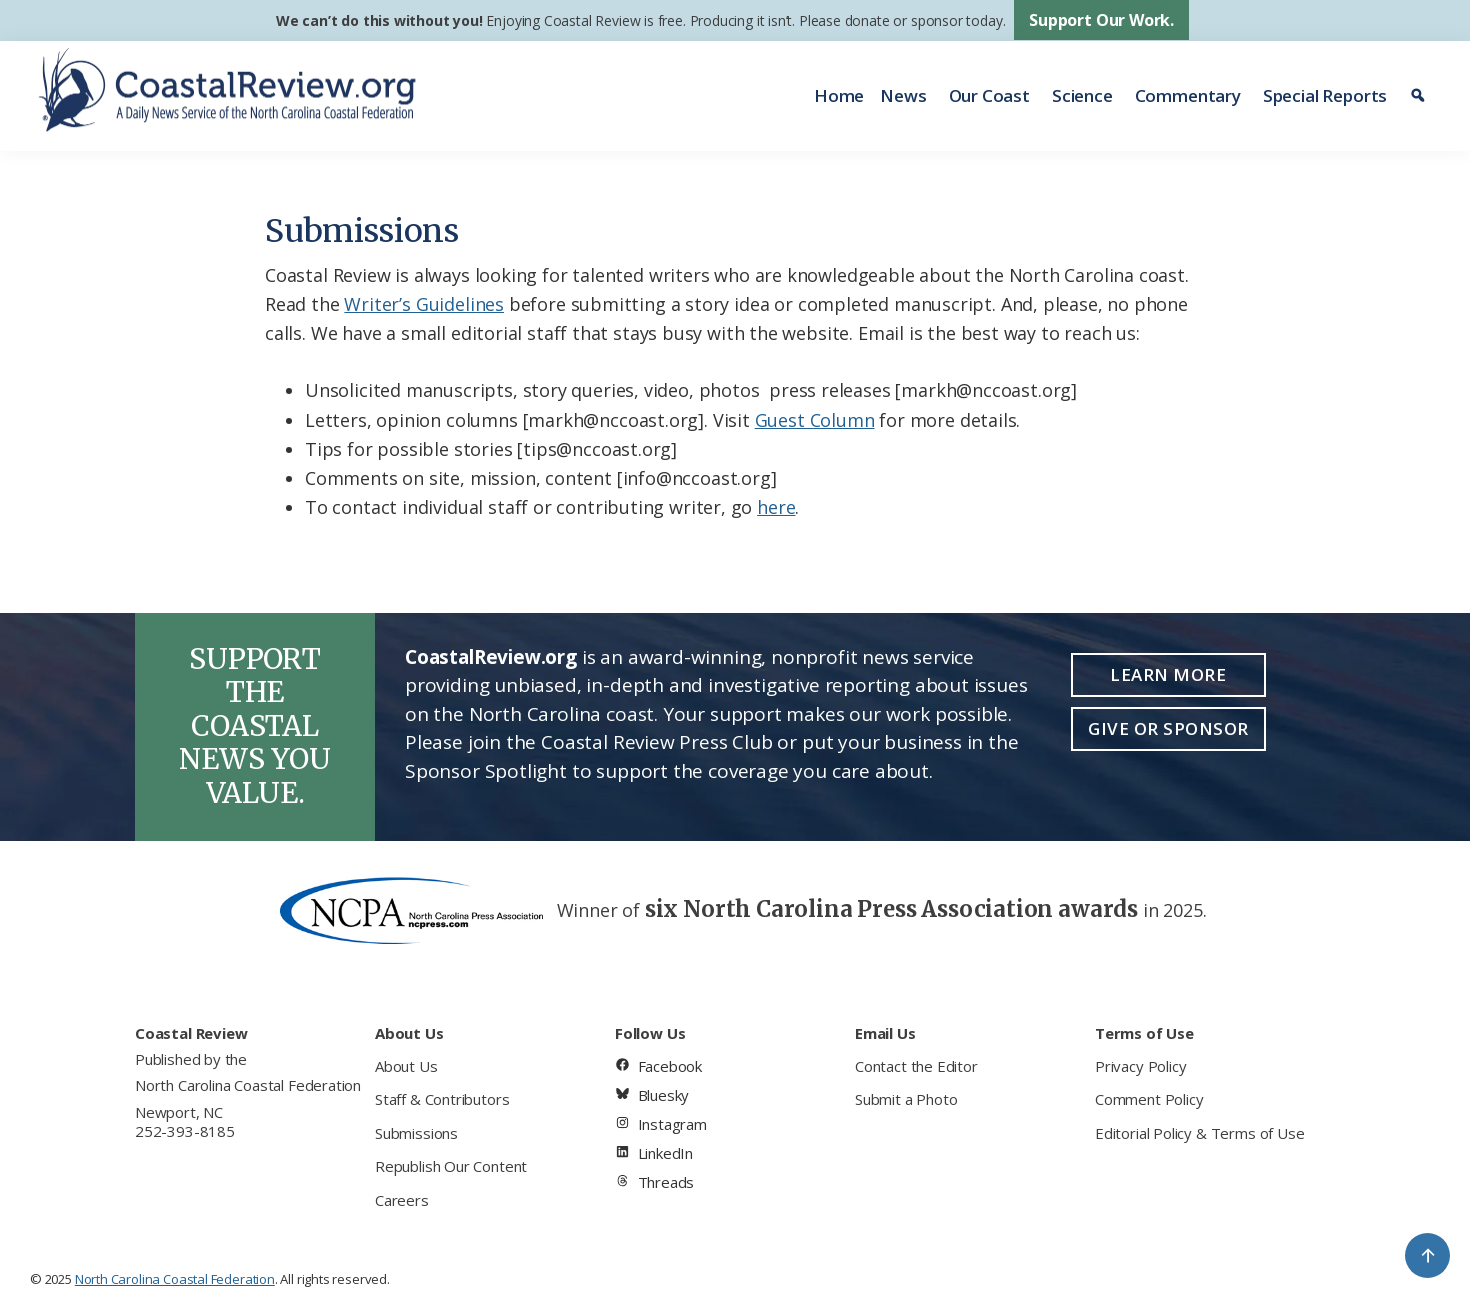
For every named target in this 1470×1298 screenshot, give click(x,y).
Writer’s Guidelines (424, 304)
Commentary (1188, 95)
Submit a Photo (906, 1099)
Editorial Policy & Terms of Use (1199, 1133)
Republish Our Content (451, 1166)
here (776, 507)
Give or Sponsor (1168, 728)
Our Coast (989, 95)
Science (1082, 95)
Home (839, 95)
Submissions (416, 1133)
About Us (406, 1066)
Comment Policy (1149, 1099)
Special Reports (1325, 95)
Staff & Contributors (442, 1099)
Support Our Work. (1101, 20)
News (903, 95)
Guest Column (815, 420)
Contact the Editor (916, 1066)
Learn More (1168, 674)
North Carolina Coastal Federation (248, 1085)
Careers (402, 1200)
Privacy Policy (1140, 1066)
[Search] (1420, 96)
